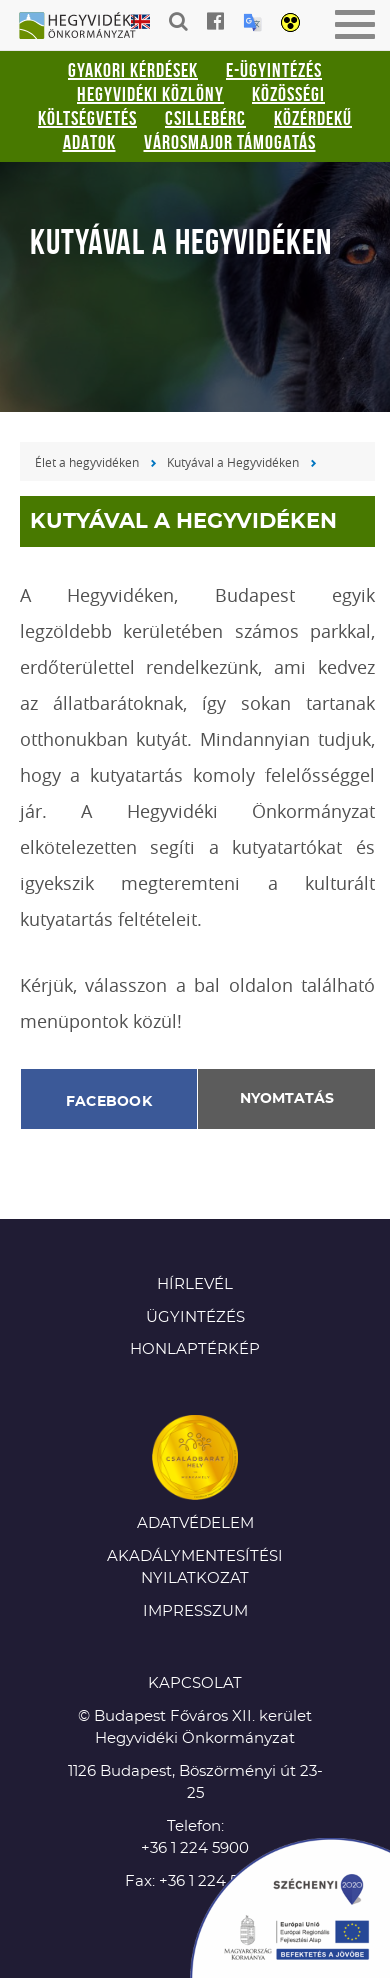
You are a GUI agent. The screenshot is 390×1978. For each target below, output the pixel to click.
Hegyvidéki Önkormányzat (85, 27)
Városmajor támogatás (230, 142)
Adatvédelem (195, 1523)
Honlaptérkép (195, 1349)
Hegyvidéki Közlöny (150, 94)
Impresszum (195, 1611)
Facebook (109, 1102)
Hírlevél (195, 1284)
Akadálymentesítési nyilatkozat (195, 1568)
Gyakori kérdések (133, 70)
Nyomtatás (287, 1099)
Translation (252, 22)
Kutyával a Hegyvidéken (233, 462)
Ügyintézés (195, 1317)
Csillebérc (205, 118)
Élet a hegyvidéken (87, 462)
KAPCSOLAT (195, 1683)
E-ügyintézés (274, 70)
